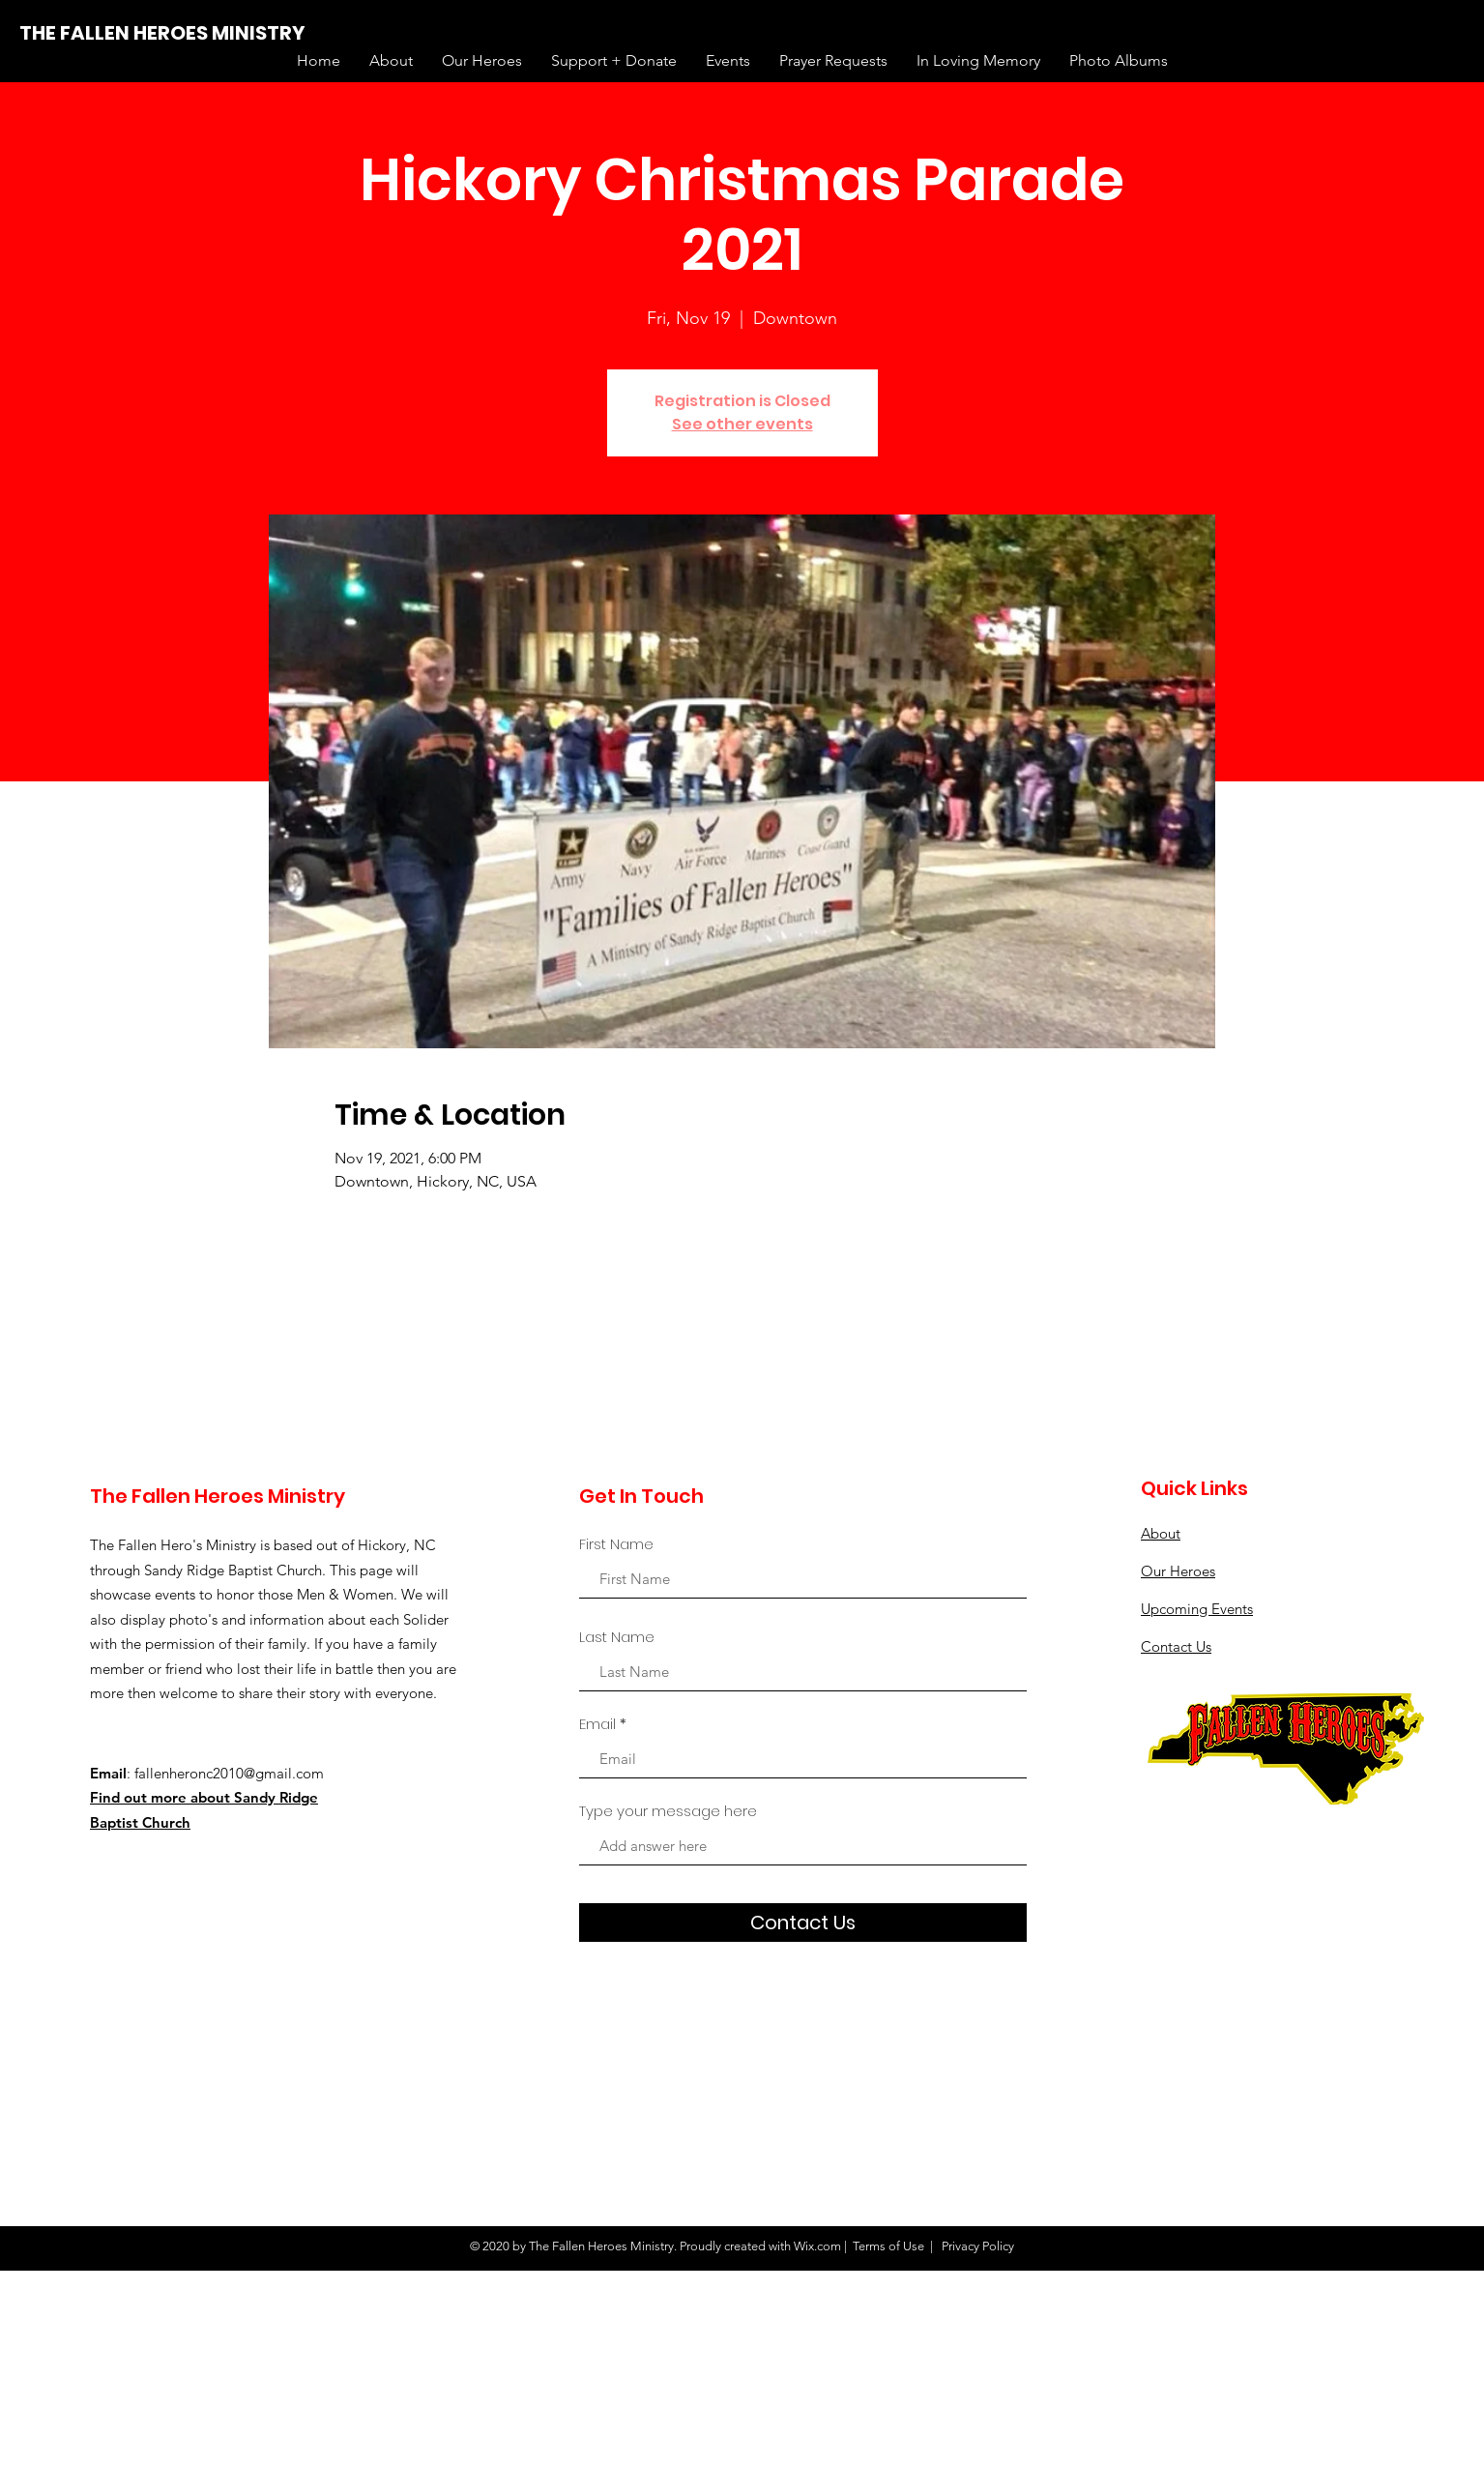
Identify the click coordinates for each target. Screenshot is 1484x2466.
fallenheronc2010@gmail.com (229, 1773)
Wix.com (817, 2246)
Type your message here (668, 1811)
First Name (616, 1544)
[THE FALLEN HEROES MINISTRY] (162, 32)
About (1160, 1533)
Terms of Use (888, 2246)
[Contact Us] (803, 1922)
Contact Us (1176, 1646)
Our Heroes (1178, 1571)
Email (597, 1724)
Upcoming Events (1197, 1609)
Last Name (617, 1636)
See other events (742, 424)
